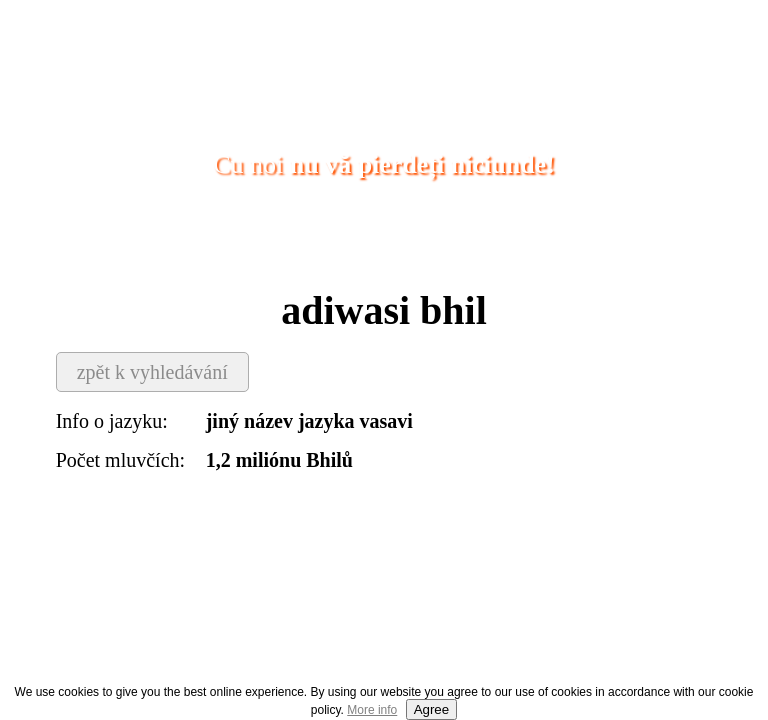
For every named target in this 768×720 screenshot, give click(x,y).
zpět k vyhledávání (152, 372)
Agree (432, 709)
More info (372, 710)
